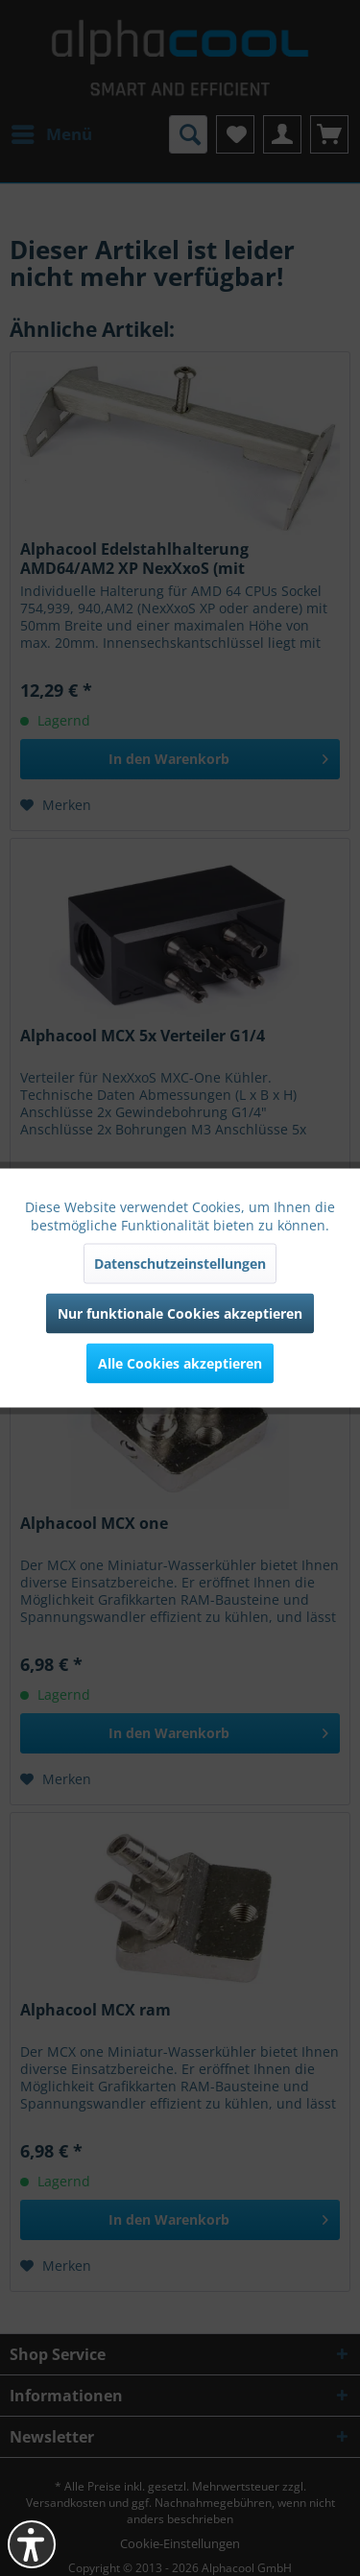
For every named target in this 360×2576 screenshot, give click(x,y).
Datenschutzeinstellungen (180, 1263)
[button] (32, 2544)
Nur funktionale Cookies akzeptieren (180, 1313)
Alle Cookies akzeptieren (180, 1363)
